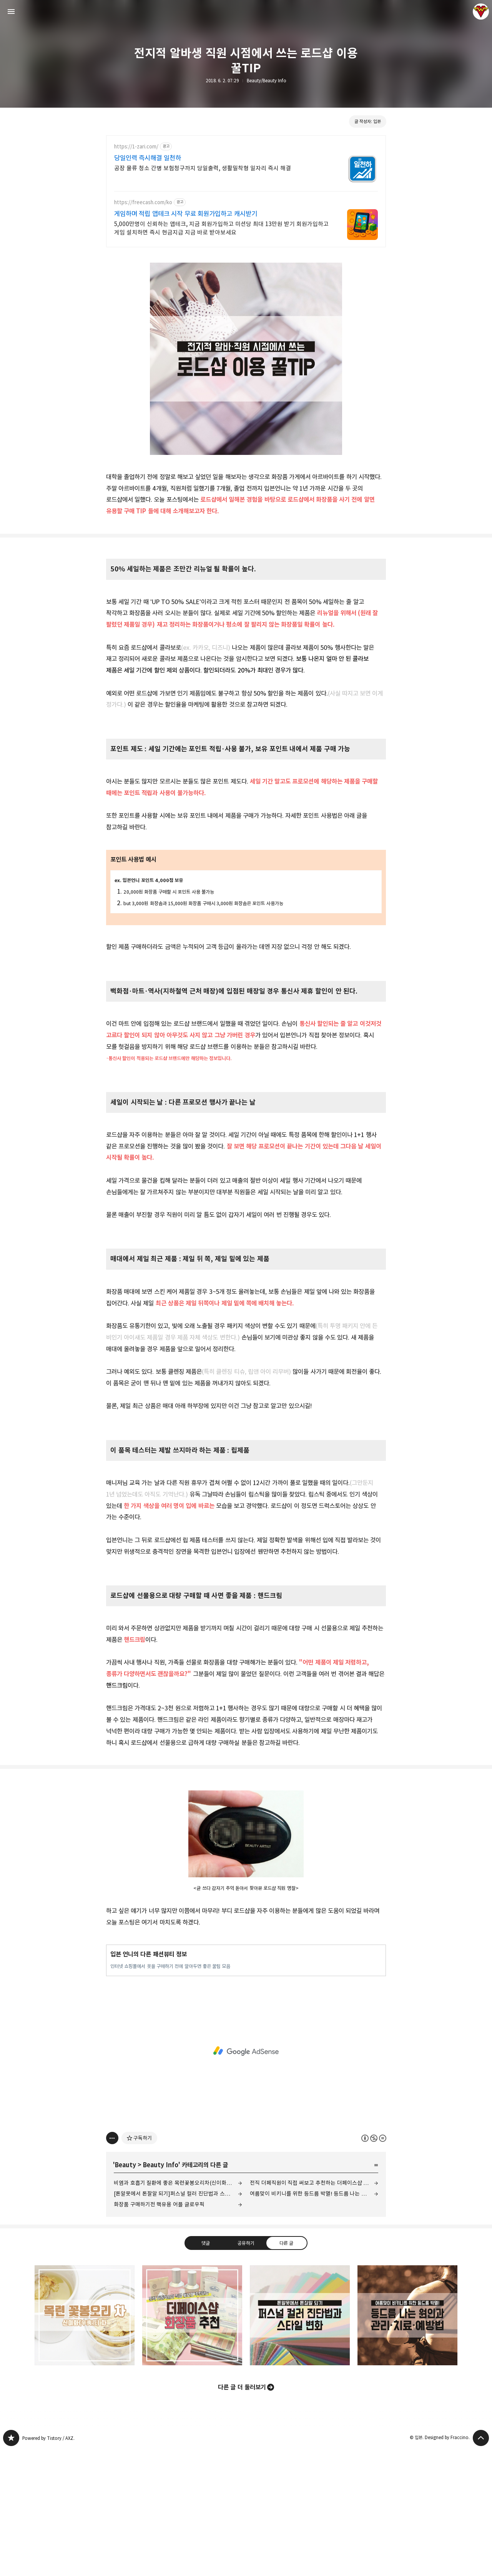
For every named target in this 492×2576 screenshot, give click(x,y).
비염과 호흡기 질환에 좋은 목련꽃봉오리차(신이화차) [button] (85, 2442)
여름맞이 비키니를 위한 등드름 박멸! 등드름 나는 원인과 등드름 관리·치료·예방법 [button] (407, 2442)
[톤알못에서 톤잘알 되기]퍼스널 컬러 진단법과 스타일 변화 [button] (300, 2442)
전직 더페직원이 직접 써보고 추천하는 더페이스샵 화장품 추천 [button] (192, 2442)
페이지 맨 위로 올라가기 (481, 2564)
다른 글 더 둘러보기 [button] (242, 2514)
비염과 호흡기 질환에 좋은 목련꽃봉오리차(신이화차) (173, 2309)
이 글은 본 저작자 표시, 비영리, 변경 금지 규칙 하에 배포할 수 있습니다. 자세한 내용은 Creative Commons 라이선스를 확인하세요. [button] (374, 2264)
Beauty (125, 2291)
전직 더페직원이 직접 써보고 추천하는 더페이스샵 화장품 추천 (314, 2309)
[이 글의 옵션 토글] (112, 2264)
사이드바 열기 (11, 11)
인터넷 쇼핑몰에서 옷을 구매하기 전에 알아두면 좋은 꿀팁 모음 (170, 2093)
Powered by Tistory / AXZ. (48, 2565)
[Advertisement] (246, 201)
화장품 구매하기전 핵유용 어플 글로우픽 (159, 2331)
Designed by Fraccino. (447, 2564)
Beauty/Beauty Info (266, 80)
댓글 (205, 2369)
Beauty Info (160, 2291)
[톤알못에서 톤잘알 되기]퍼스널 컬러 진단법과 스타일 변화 (178, 2320)
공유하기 (246, 2369)
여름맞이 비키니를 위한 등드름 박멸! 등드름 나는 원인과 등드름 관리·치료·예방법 (314, 2320)
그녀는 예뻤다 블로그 (11, 2564)
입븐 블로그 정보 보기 (481, 11)
